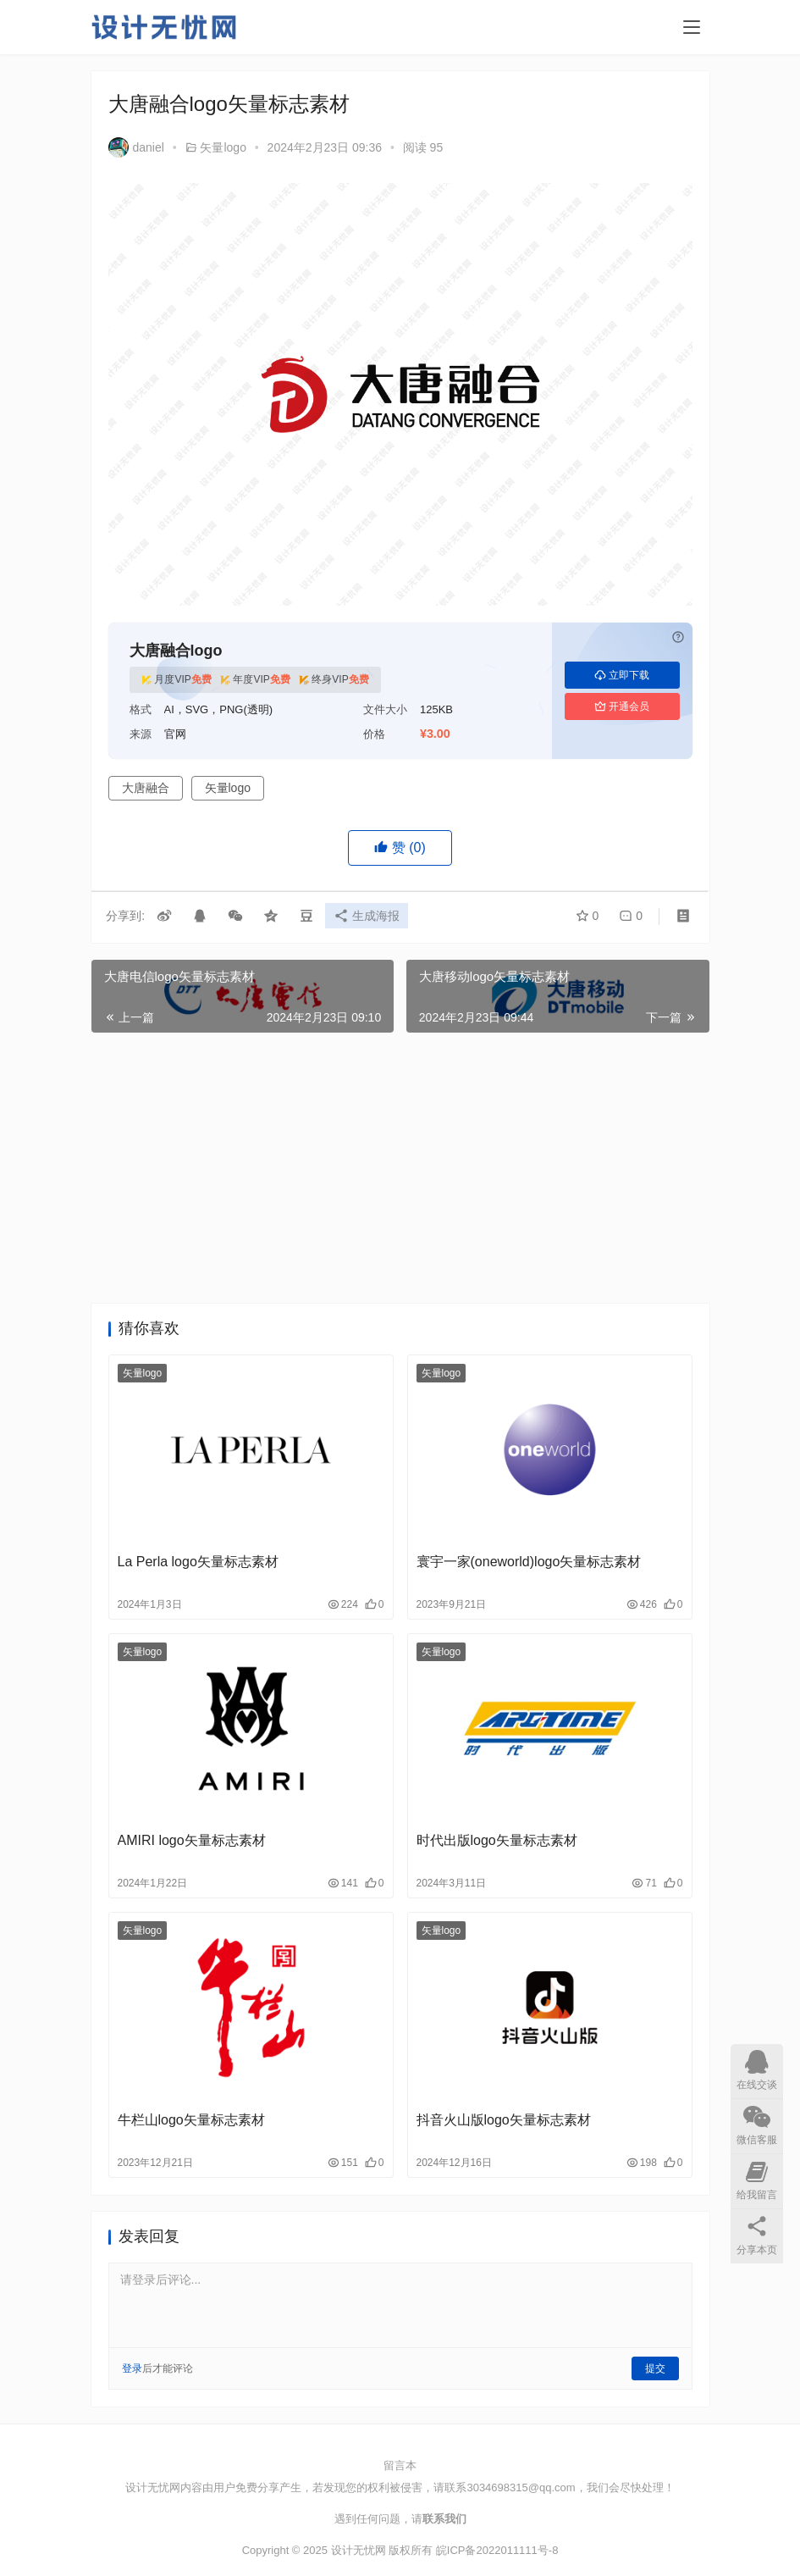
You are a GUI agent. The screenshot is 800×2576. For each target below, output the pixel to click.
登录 (132, 2368)
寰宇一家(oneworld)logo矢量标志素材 (529, 1561)
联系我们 (444, 2518)
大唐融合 (145, 788)
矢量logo (223, 147)
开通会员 (621, 706)
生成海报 (369, 916)
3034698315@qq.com (520, 2487)
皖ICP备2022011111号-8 (497, 2550)
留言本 (400, 2465)
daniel (136, 147)
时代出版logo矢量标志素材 (497, 1840)
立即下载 (621, 675)
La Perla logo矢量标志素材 (198, 1561)
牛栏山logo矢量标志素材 (191, 2120)
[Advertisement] (400, 1168)
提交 (655, 2368)
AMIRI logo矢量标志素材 (192, 1840)
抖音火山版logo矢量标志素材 (504, 2120)
